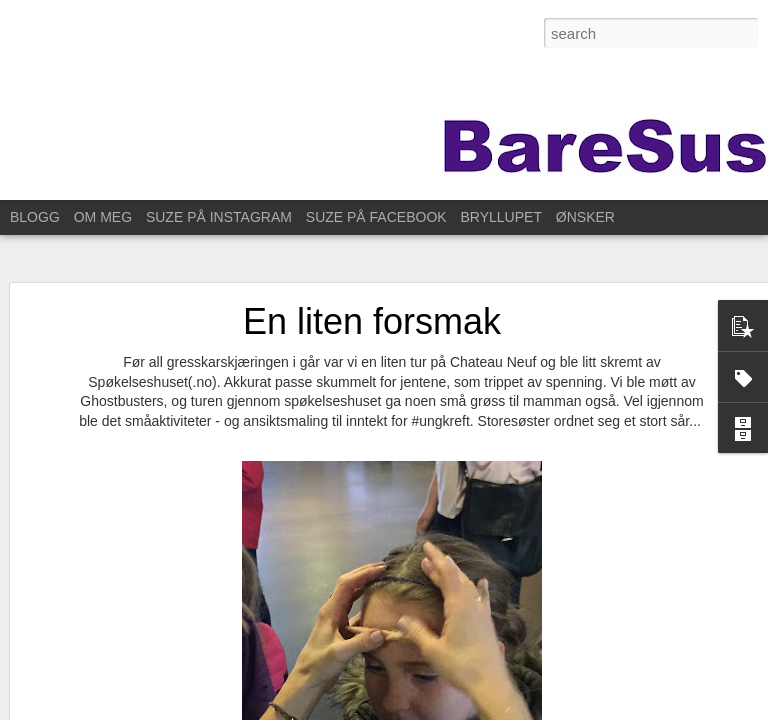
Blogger (583, 709)
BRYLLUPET (501, 217)
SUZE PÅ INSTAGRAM (219, 217)
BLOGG (35, 217)
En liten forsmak (372, 306)
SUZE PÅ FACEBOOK (376, 217)
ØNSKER (585, 217)
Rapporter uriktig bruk (662, 709)
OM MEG (103, 217)
